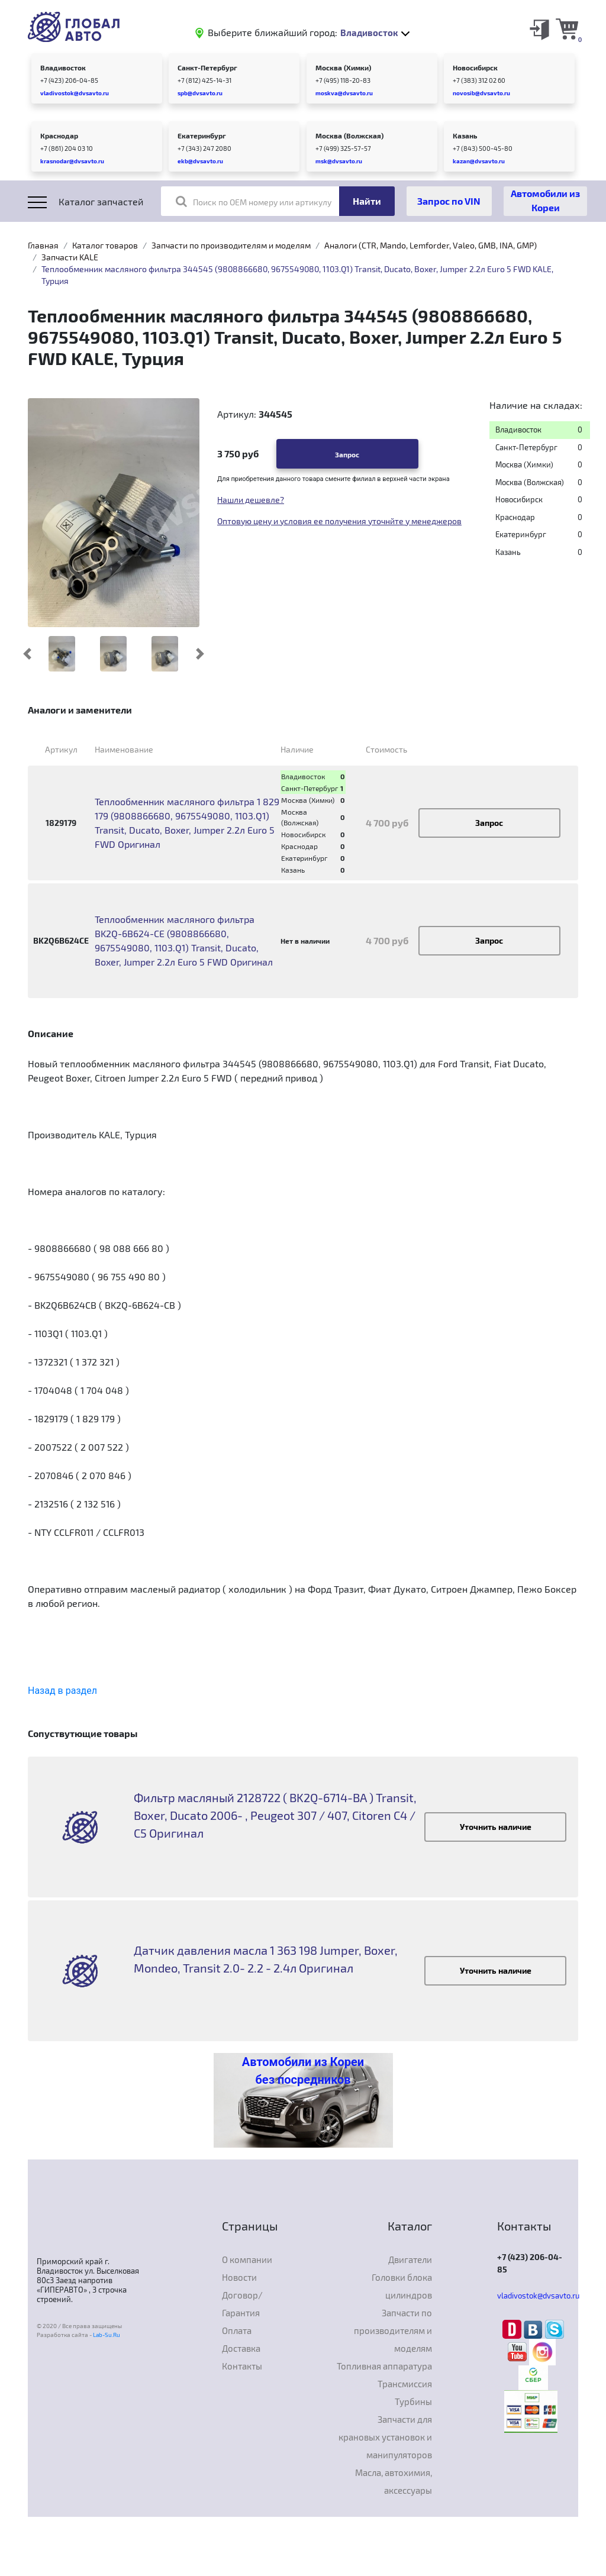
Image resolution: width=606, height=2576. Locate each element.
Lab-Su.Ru (106, 2334)
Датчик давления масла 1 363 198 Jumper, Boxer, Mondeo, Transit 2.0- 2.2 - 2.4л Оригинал (266, 1959)
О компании (247, 2259)
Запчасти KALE (69, 257)
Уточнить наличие (495, 1827)
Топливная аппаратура (384, 2366)
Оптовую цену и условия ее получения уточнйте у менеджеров (339, 521)
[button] (27, 653)
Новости (239, 2277)
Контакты (242, 2366)
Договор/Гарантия (242, 2304)
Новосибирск (475, 67)
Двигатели (410, 2259)
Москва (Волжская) (349, 135)
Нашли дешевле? (250, 500)
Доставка (241, 2348)
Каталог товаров (105, 245)
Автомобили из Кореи (545, 200)
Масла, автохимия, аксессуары (393, 2481)
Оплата (237, 2330)
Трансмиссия (405, 2383)
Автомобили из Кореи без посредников (303, 2071)
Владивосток (63, 67)
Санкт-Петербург (207, 67)
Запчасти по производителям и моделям (231, 245)
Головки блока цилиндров (402, 2286)
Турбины (413, 2401)
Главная (43, 245)
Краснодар (59, 135)
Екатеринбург (202, 135)
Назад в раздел (62, 1690)
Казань (465, 135)
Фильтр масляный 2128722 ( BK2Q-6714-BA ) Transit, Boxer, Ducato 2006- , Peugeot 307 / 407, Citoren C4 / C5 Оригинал (275, 1815)
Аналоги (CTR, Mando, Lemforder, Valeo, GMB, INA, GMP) (430, 245)
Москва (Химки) (343, 67)
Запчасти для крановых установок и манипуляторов (385, 2437)
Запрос (347, 454)
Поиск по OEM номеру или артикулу (253, 201)
